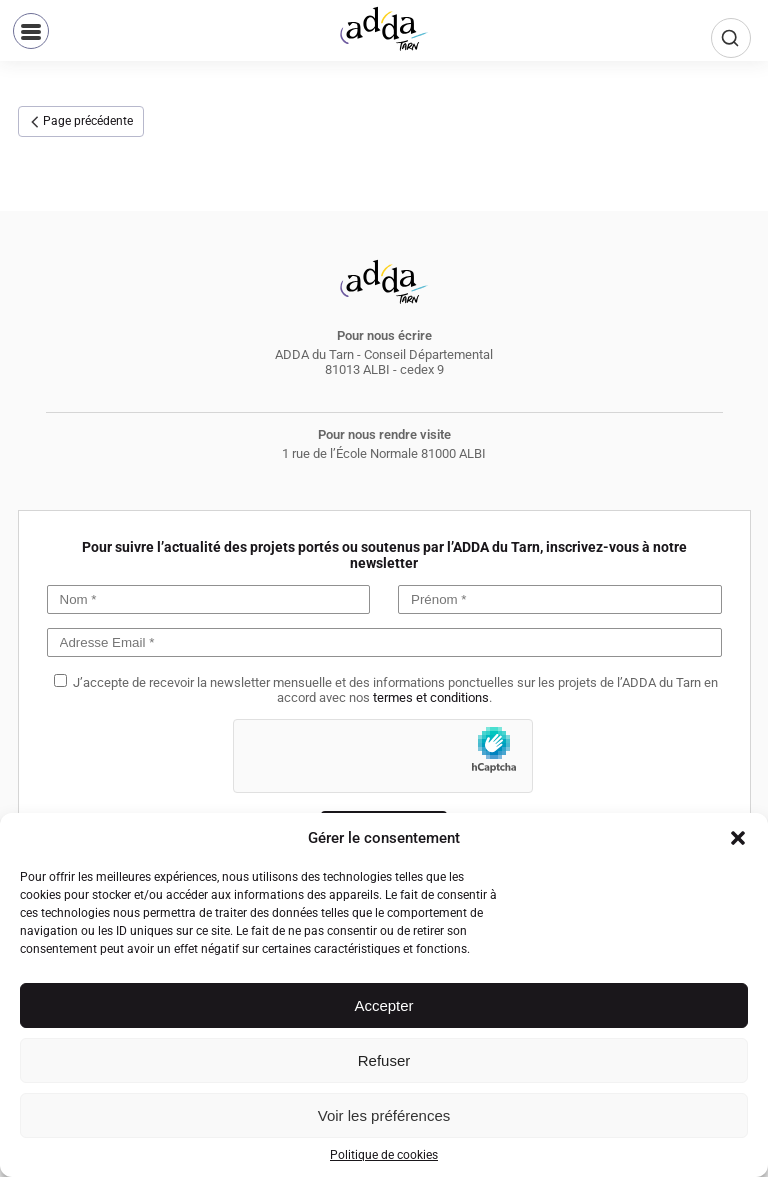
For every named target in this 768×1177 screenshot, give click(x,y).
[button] (738, 838)
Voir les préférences (384, 1115)
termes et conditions (431, 697)
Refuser (384, 1060)
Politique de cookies (384, 1155)
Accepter (383, 1005)
